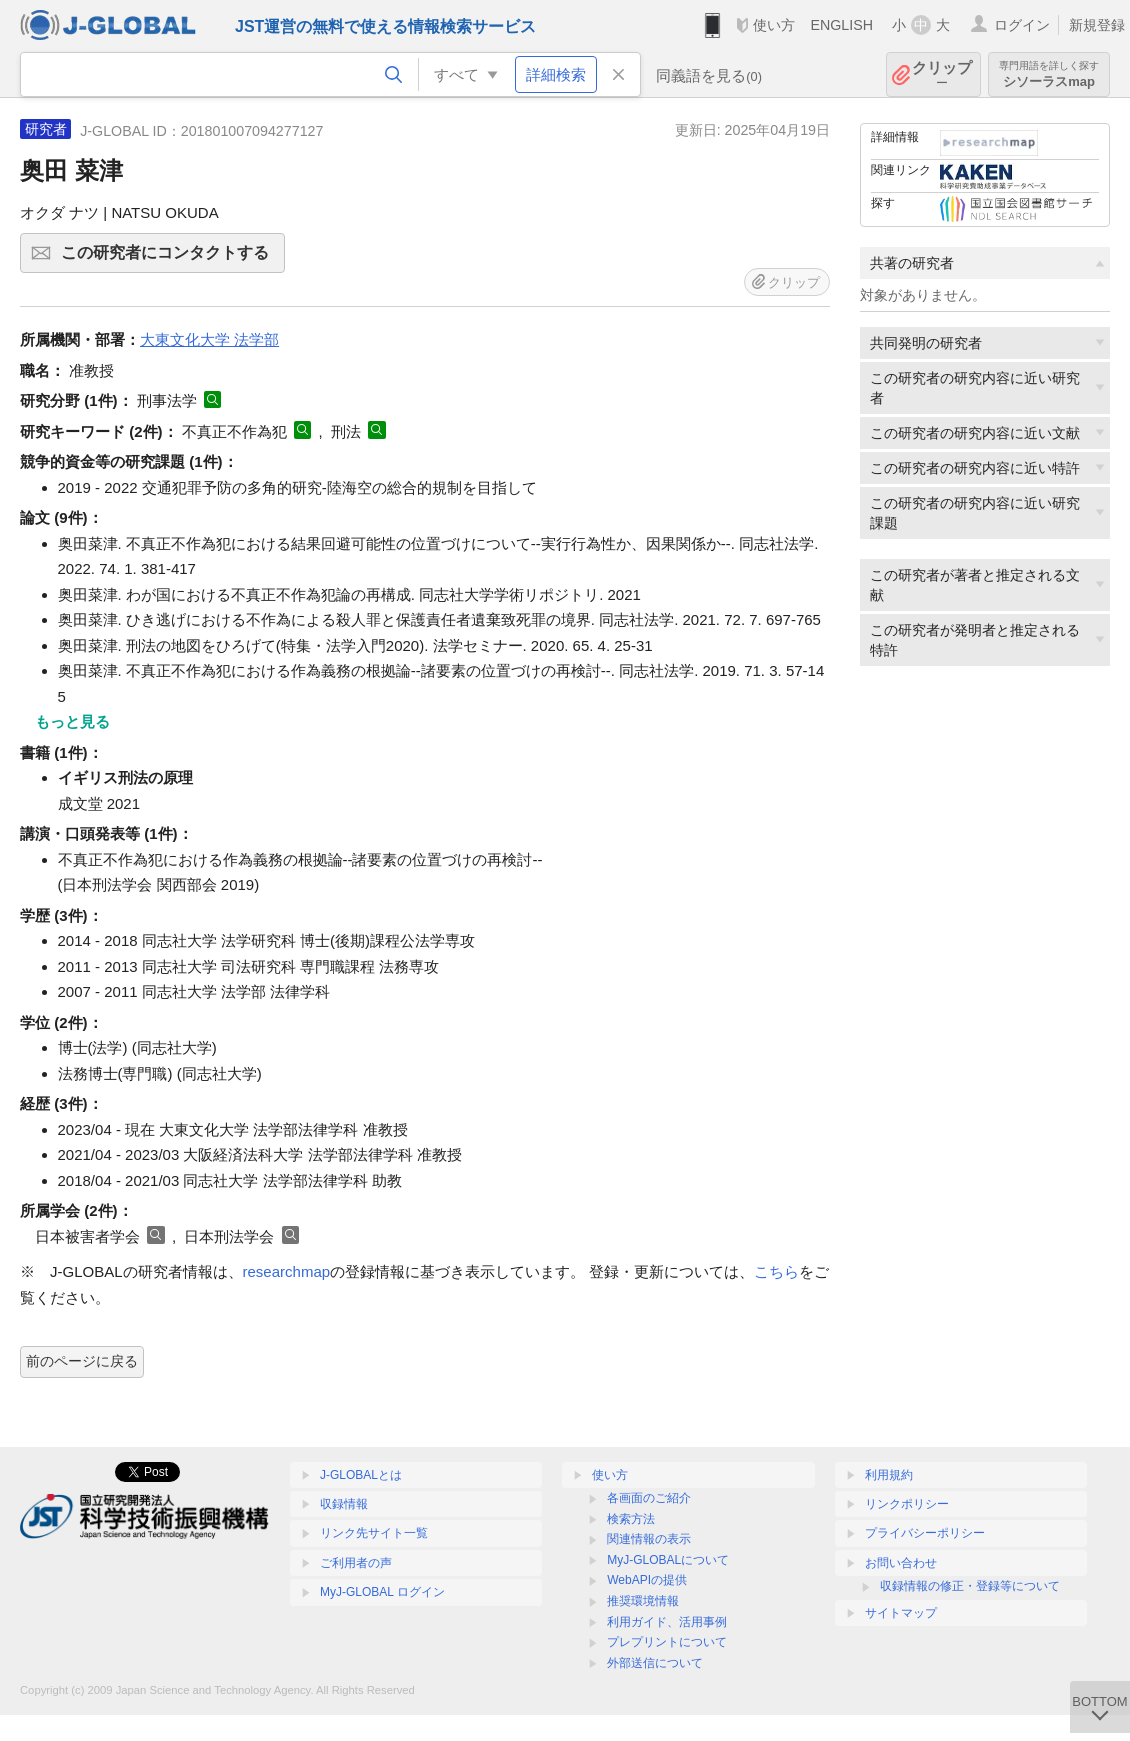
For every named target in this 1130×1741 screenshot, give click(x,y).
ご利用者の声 (356, 1563)
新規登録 (1097, 25)
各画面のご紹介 (649, 1498)
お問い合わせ (901, 1563)
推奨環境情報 (643, 1601)
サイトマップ (901, 1613)
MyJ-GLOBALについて (668, 1560)
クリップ (942, 74)
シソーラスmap (1049, 74)
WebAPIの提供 (647, 1580)
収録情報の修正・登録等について (970, 1586)
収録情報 (344, 1504)
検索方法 (631, 1519)
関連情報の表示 (649, 1539)
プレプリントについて (667, 1642)
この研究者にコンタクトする (170, 259)
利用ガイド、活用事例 (667, 1622)
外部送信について (655, 1663)
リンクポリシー (907, 1504)
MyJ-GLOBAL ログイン (382, 1592)
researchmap (287, 1271)
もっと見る (72, 721)
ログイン (1022, 25)
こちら (776, 1271)
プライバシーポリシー (925, 1533)
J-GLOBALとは (361, 1475)
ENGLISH (841, 25)
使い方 (774, 25)
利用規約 (889, 1475)
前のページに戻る (82, 1361)
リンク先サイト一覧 (374, 1533)
